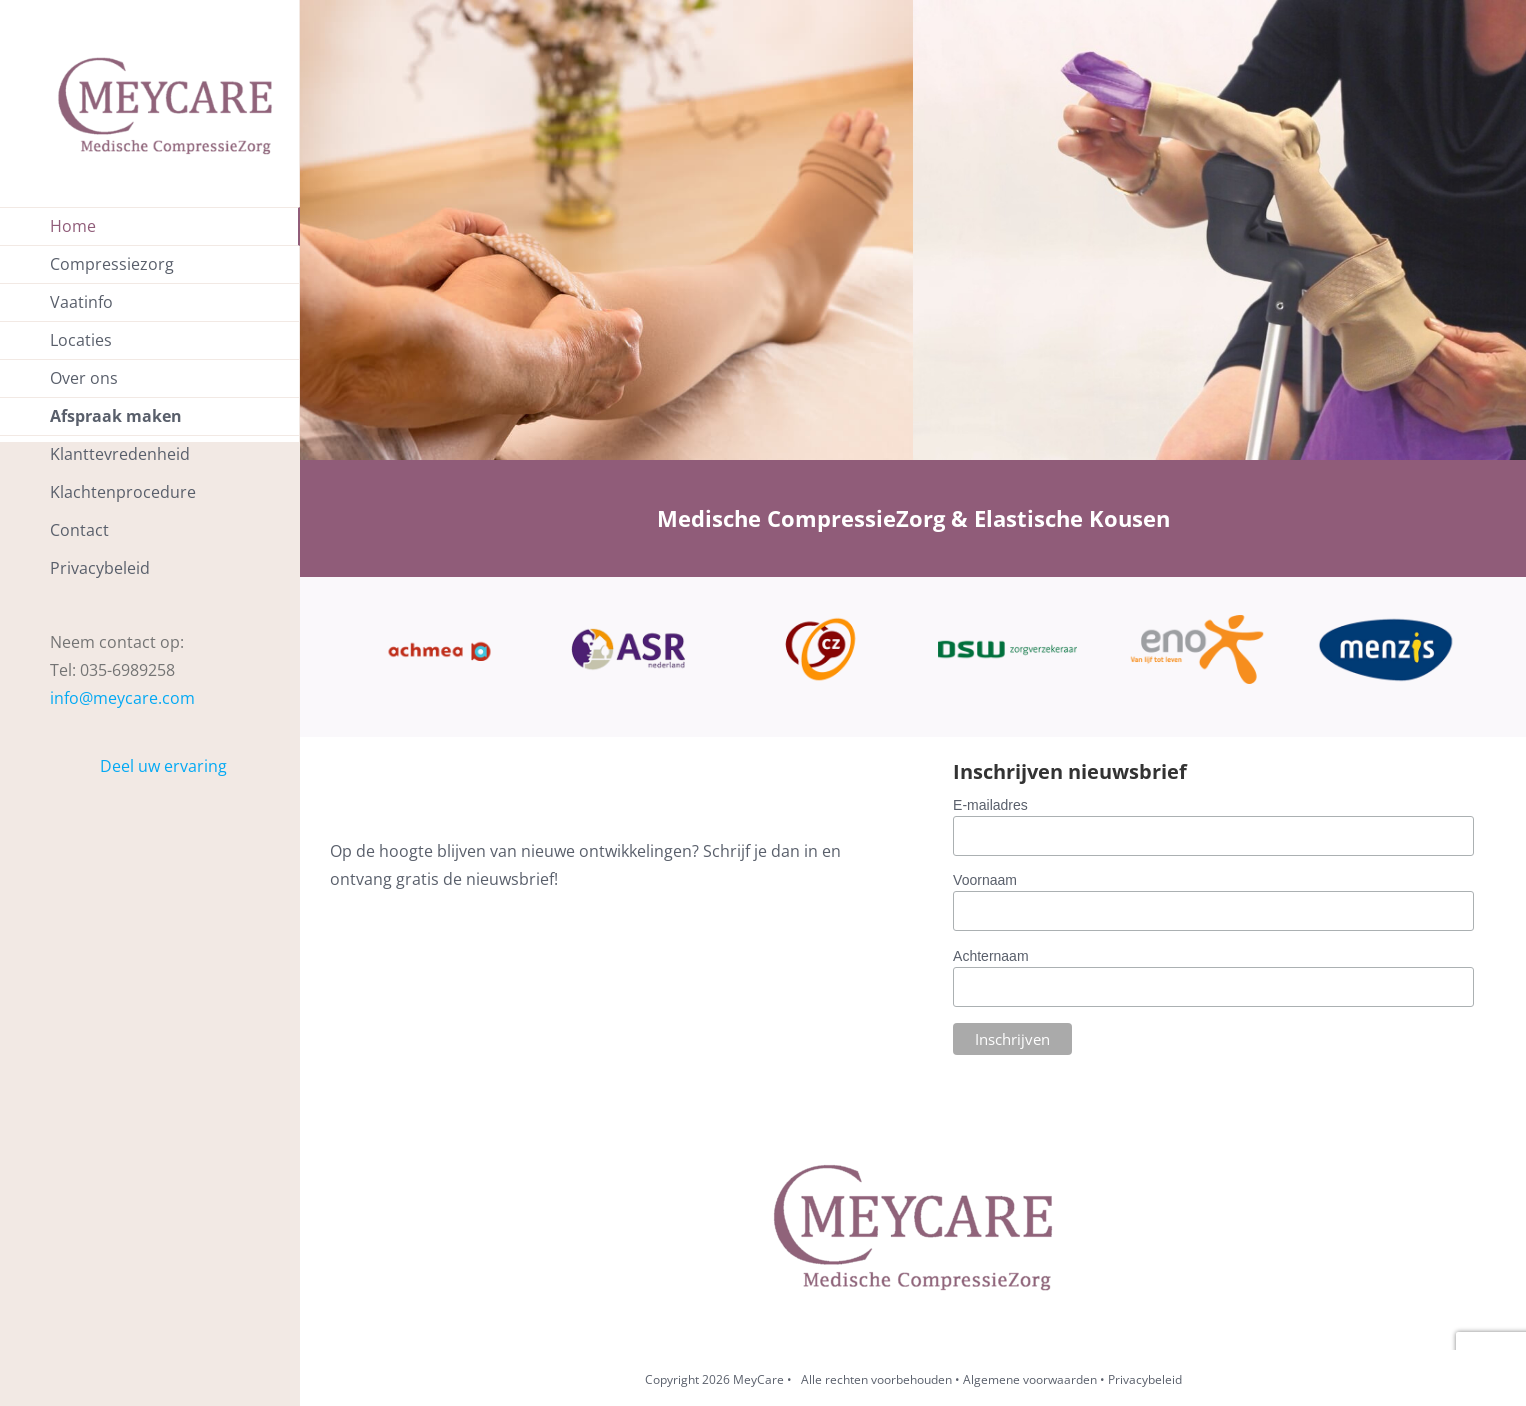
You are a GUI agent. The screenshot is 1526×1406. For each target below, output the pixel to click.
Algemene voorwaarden (1030, 1379)
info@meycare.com (122, 698)
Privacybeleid (1145, 1379)
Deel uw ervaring (163, 766)
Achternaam (990, 956)
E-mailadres (990, 805)
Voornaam (985, 880)
